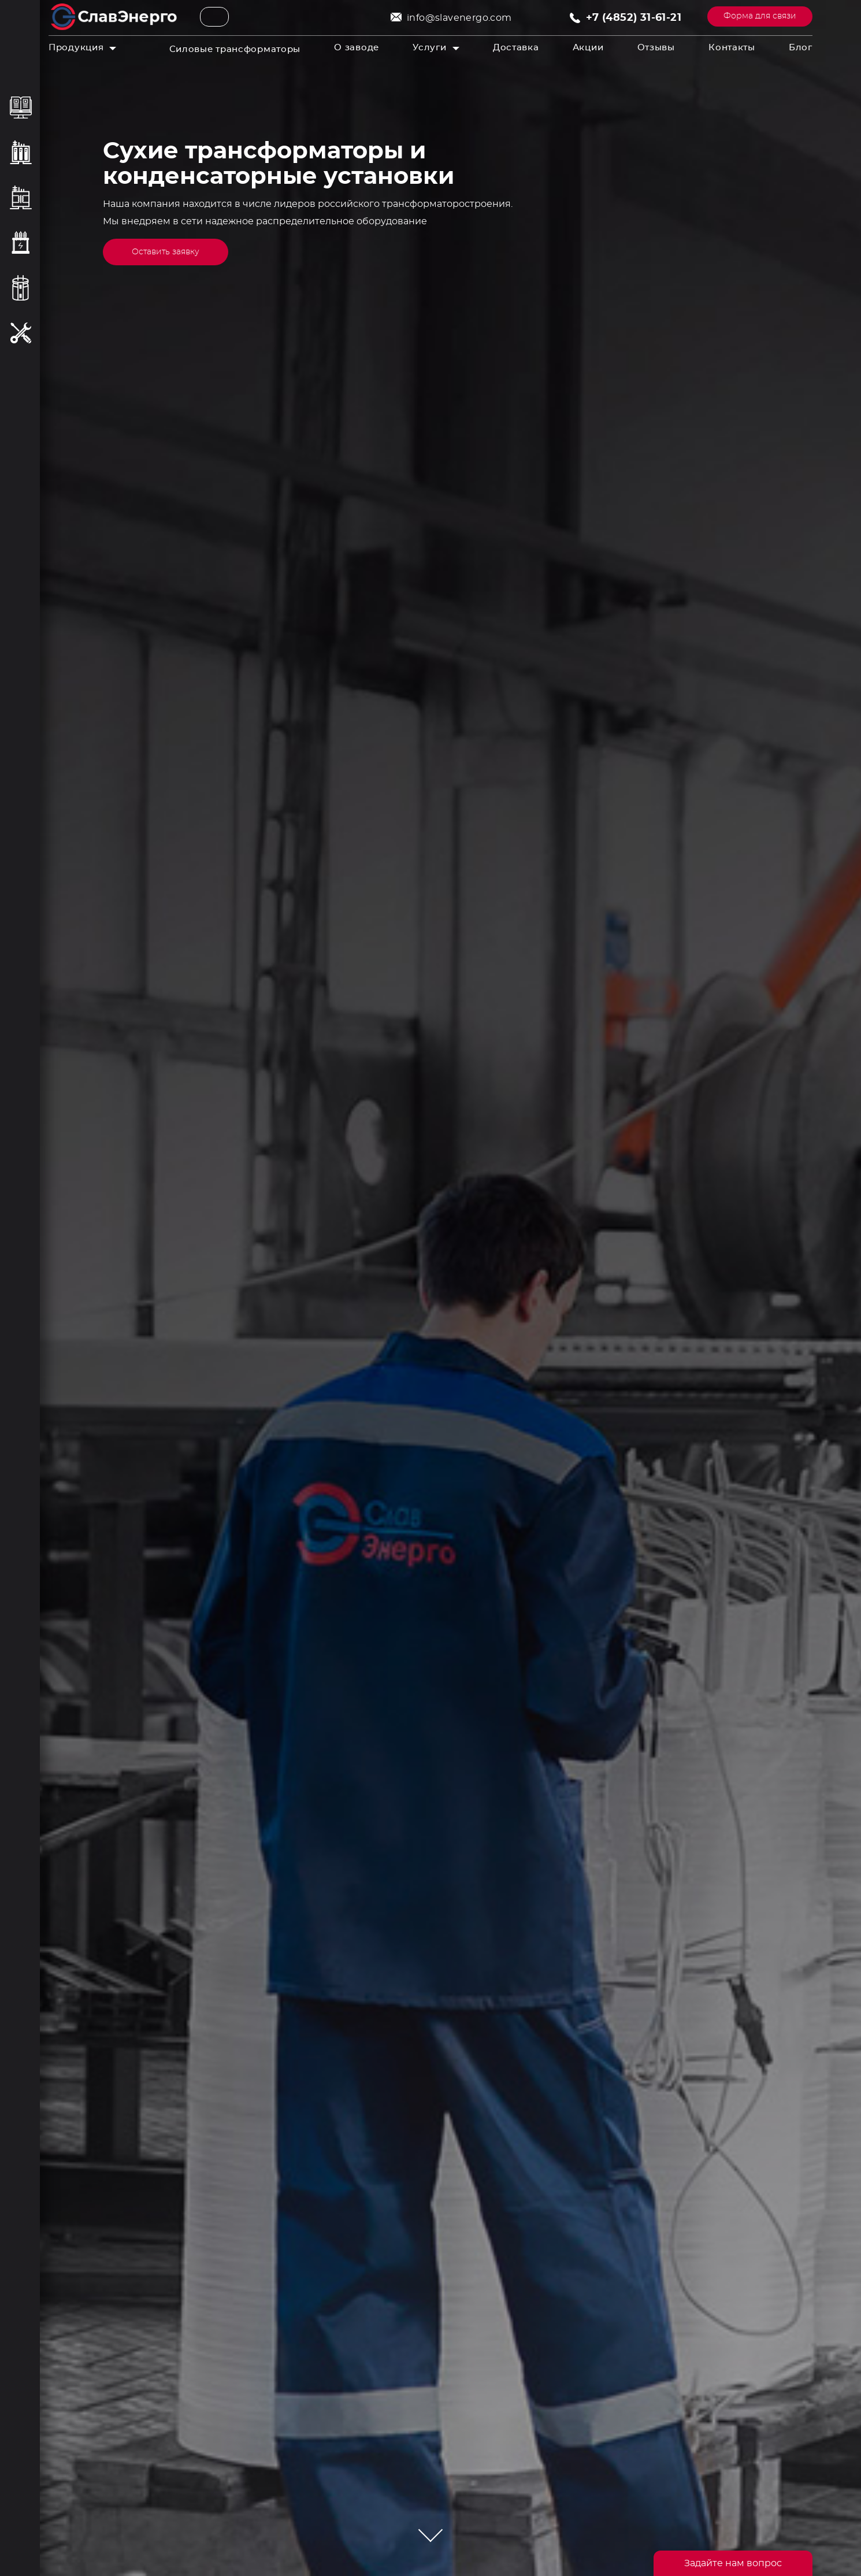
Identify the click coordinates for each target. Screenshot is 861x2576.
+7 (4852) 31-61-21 (633, 18)
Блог (800, 47)
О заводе (356, 47)
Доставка (516, 47)
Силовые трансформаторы (234, 49)
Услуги (429, 47)
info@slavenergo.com (459, 18)
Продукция (76, 47)
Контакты (731, 47)
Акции (588, 47)
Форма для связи (759, 16)
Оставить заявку (165, 252)
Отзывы (656, 47)
